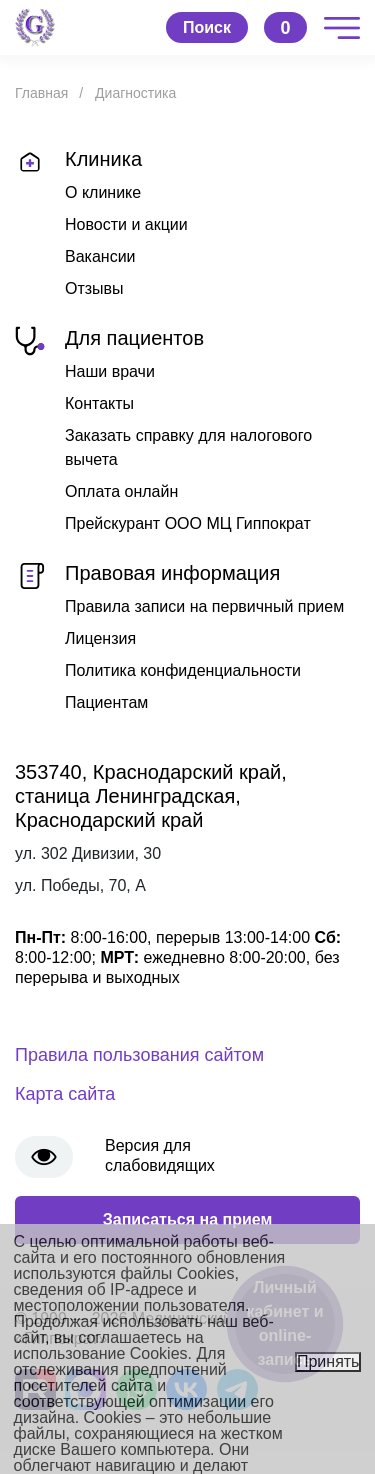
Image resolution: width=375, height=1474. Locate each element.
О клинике (103, 192)
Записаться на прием (188, 1219)
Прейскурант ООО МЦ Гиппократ (188, 523)
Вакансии (100, 256)
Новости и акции (126, 224)
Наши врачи (110, 371)
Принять (328, 1361)
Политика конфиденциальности (183, 670)
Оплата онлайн (121, 491)
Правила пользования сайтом (139, 1055)
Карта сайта (65, 1094)
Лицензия (100, 638)
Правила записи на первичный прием (204, 606)
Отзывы (94, 288)
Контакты (99, 403)
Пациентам (106, 702)
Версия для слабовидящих (160, 1155)
